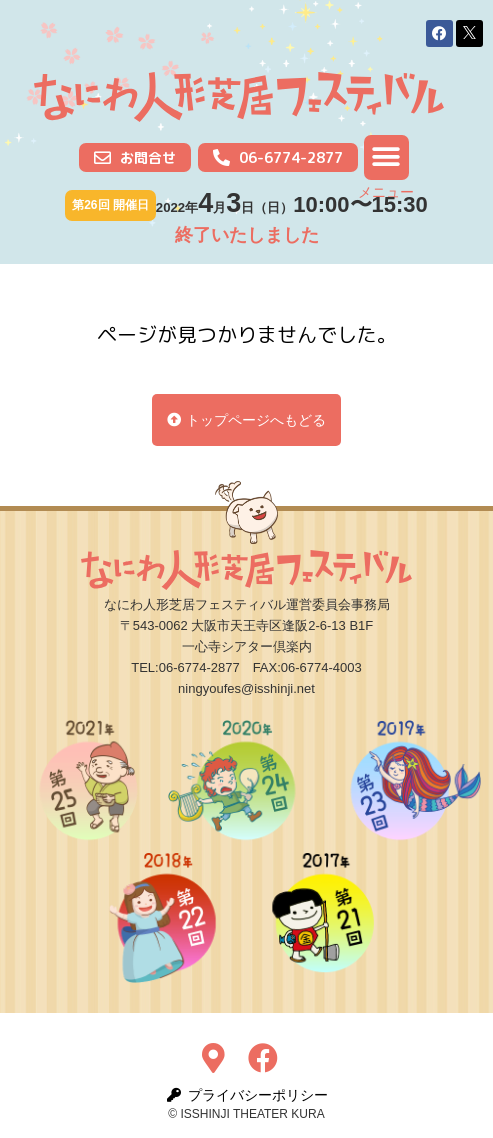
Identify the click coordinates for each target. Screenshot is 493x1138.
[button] (439, 33)
